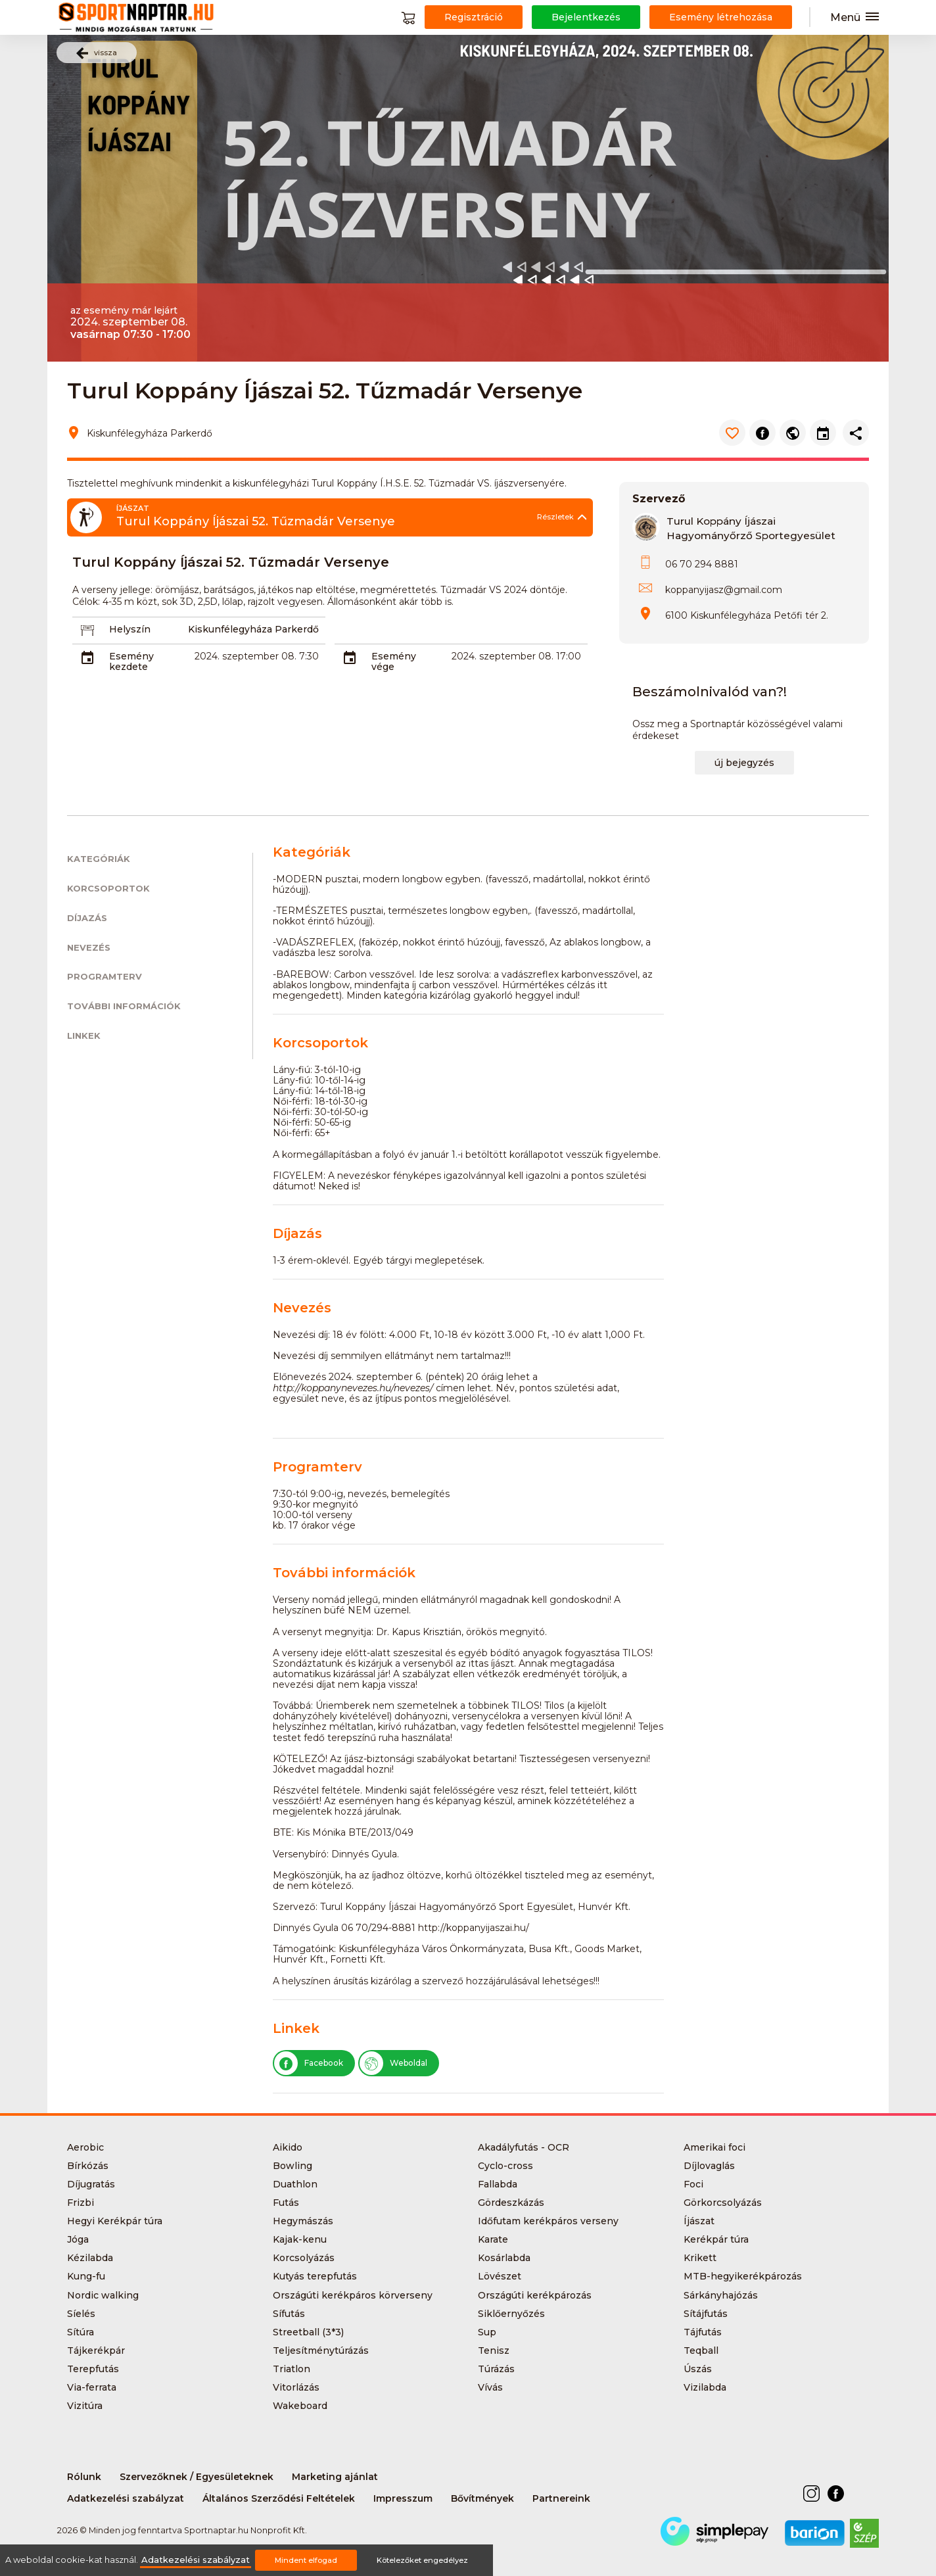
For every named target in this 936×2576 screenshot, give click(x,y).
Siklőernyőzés (511, 2313)
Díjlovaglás (709, 2165)
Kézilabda (90, 2258)
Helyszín (130, 629)
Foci (693, 2184)
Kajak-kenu (300, 2239)
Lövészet (499, 2276)
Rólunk (84, 2476)
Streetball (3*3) (308, 2332)
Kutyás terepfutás (315, 2276)
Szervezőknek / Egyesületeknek (196, 2476)
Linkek (84, 1036)
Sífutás (289, 2313)
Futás (286, 2202)
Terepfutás (93, 2369)
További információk (124, 1006)
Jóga (78, 2239)
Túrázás (496, 2369)
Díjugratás (91, 2184)
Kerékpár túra (716, 2239)
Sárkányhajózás (721, 2295)
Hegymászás (303, 2221)
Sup (487, 2332)
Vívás (490, 2387)
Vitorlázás (296, 2387)
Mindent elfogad (306, 2560)
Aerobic (85, 2147)
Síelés (81, 2313)
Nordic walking (103, 2295)
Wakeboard (300, 2405)
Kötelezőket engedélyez (422, 2560)
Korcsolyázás (304, 2258)
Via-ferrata (91, 2387)
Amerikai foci (714, 2147)
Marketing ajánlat (335, 2476)
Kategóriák (98, 859)
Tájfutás (703, 2332)
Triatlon (291, 2369)
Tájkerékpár (96, 2350)
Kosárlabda (504, 2258)
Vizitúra (85, 2405)
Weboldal (393, 2063)
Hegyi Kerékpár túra (114, 2221)
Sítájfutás (706, 2313)
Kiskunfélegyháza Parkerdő (253, 629)
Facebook (308, 2063)
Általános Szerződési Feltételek (278, 2498)
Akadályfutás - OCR (523, 2147)
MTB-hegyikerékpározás (743, 2276)
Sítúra (80, 2332)
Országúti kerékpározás (535, 2295)
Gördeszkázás (511, 2202)
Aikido (287, 2147)
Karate (493, 2239)
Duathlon (295, 2184)
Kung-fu (86, 2276)
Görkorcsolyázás (723, 2202)
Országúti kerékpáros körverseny (353, 2295)
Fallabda (497, 2184)
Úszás (698, 2369)
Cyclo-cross (505, 2165)
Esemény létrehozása (720, 17)
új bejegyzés (744, 763)
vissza (96, 53)
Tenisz (493, 2350)
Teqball (701, 2350)
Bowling (292, 2165)
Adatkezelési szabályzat (125, 2498)
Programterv (104, 977)
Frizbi (80, 2202)
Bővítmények (482, 2498)
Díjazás (87, 918)
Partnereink (561, 2498)
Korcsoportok (108, 889)
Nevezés (88, 948)
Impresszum (403, 2498)
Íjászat (699, 2221)
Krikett (700, 2258)
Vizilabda (705, 2387)
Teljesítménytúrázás (321, 2350)
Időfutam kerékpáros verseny (548, 2221)
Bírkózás (87, 2165)
